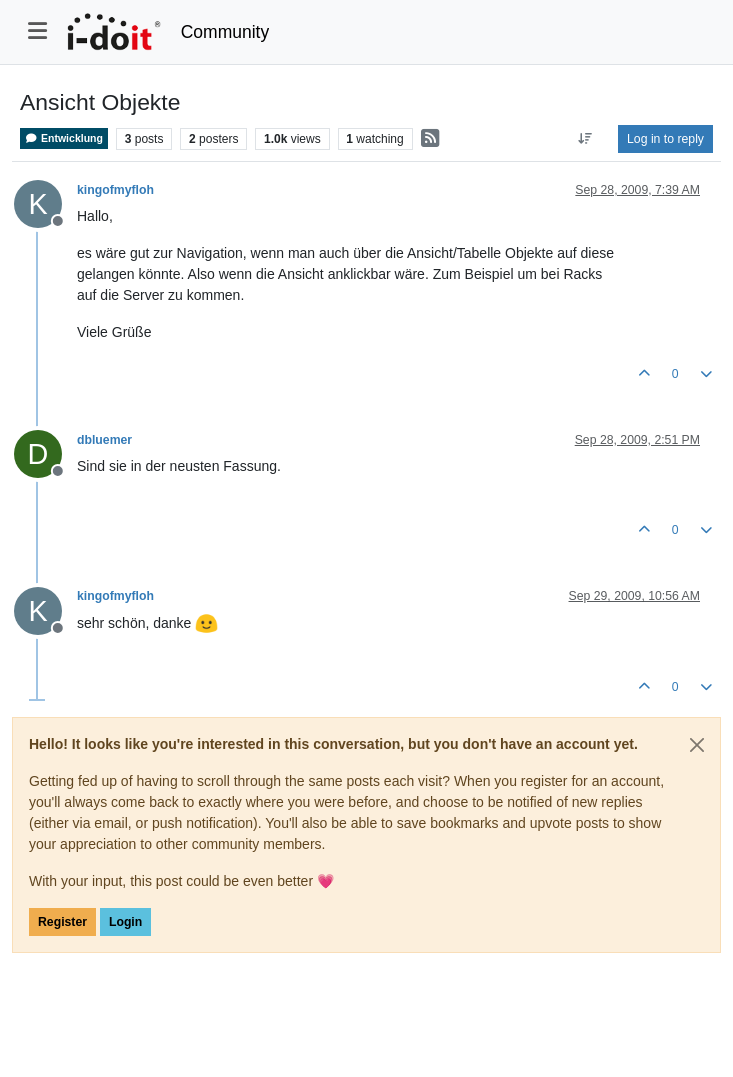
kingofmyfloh (115, 190)
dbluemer (104, 440)
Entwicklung (64, 138)
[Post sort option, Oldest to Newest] (585, 139)
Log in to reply (665, 139)
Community (225, 32)
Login (125, 922)
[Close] (697, 745)
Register (62, 922)
